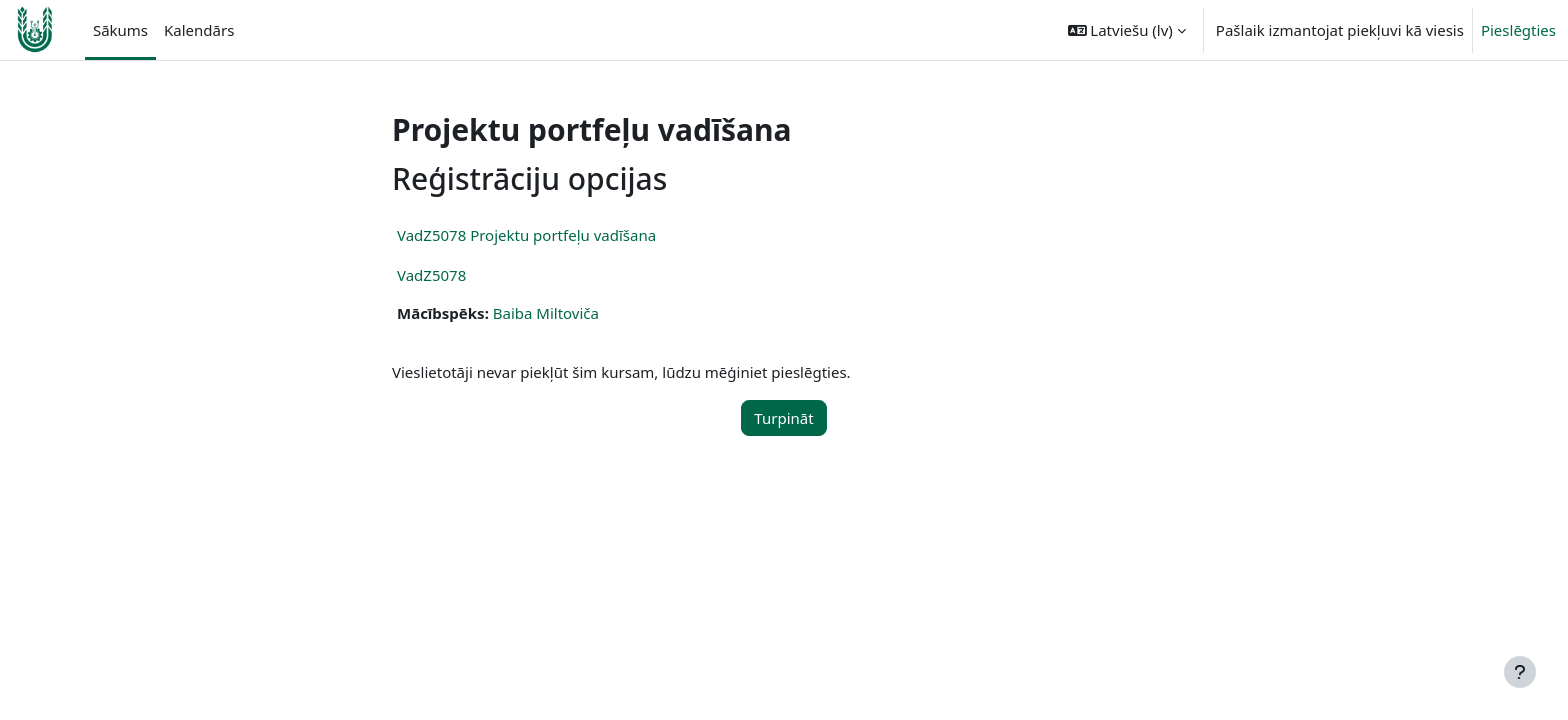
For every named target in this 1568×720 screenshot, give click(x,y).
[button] (1127, 30)
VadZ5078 (431, 275)
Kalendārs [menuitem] (199, 30)
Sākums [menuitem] (120, 30)
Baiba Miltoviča (546, 313)
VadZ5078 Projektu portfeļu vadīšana (526, 235)
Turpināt (783, 418)
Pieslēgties (1518, 30)
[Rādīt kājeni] (1520, 672)
